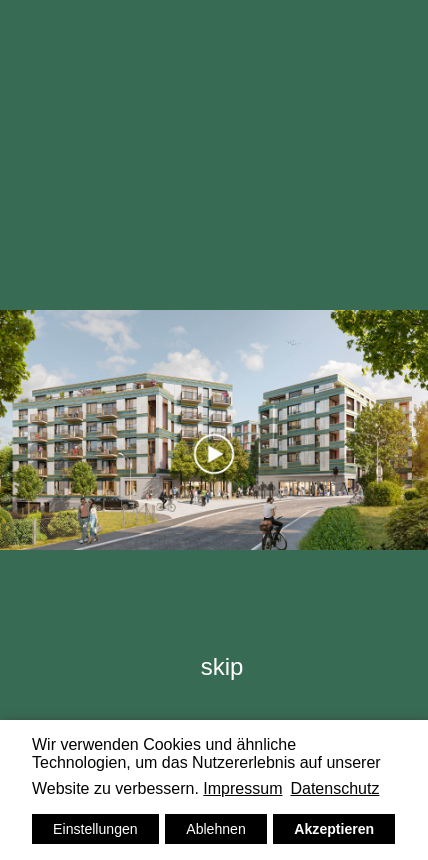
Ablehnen (216, 829)
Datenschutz (334, 788)
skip (222, 666)
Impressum (242, 788)
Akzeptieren (334, 829)
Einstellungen (95, 829)
